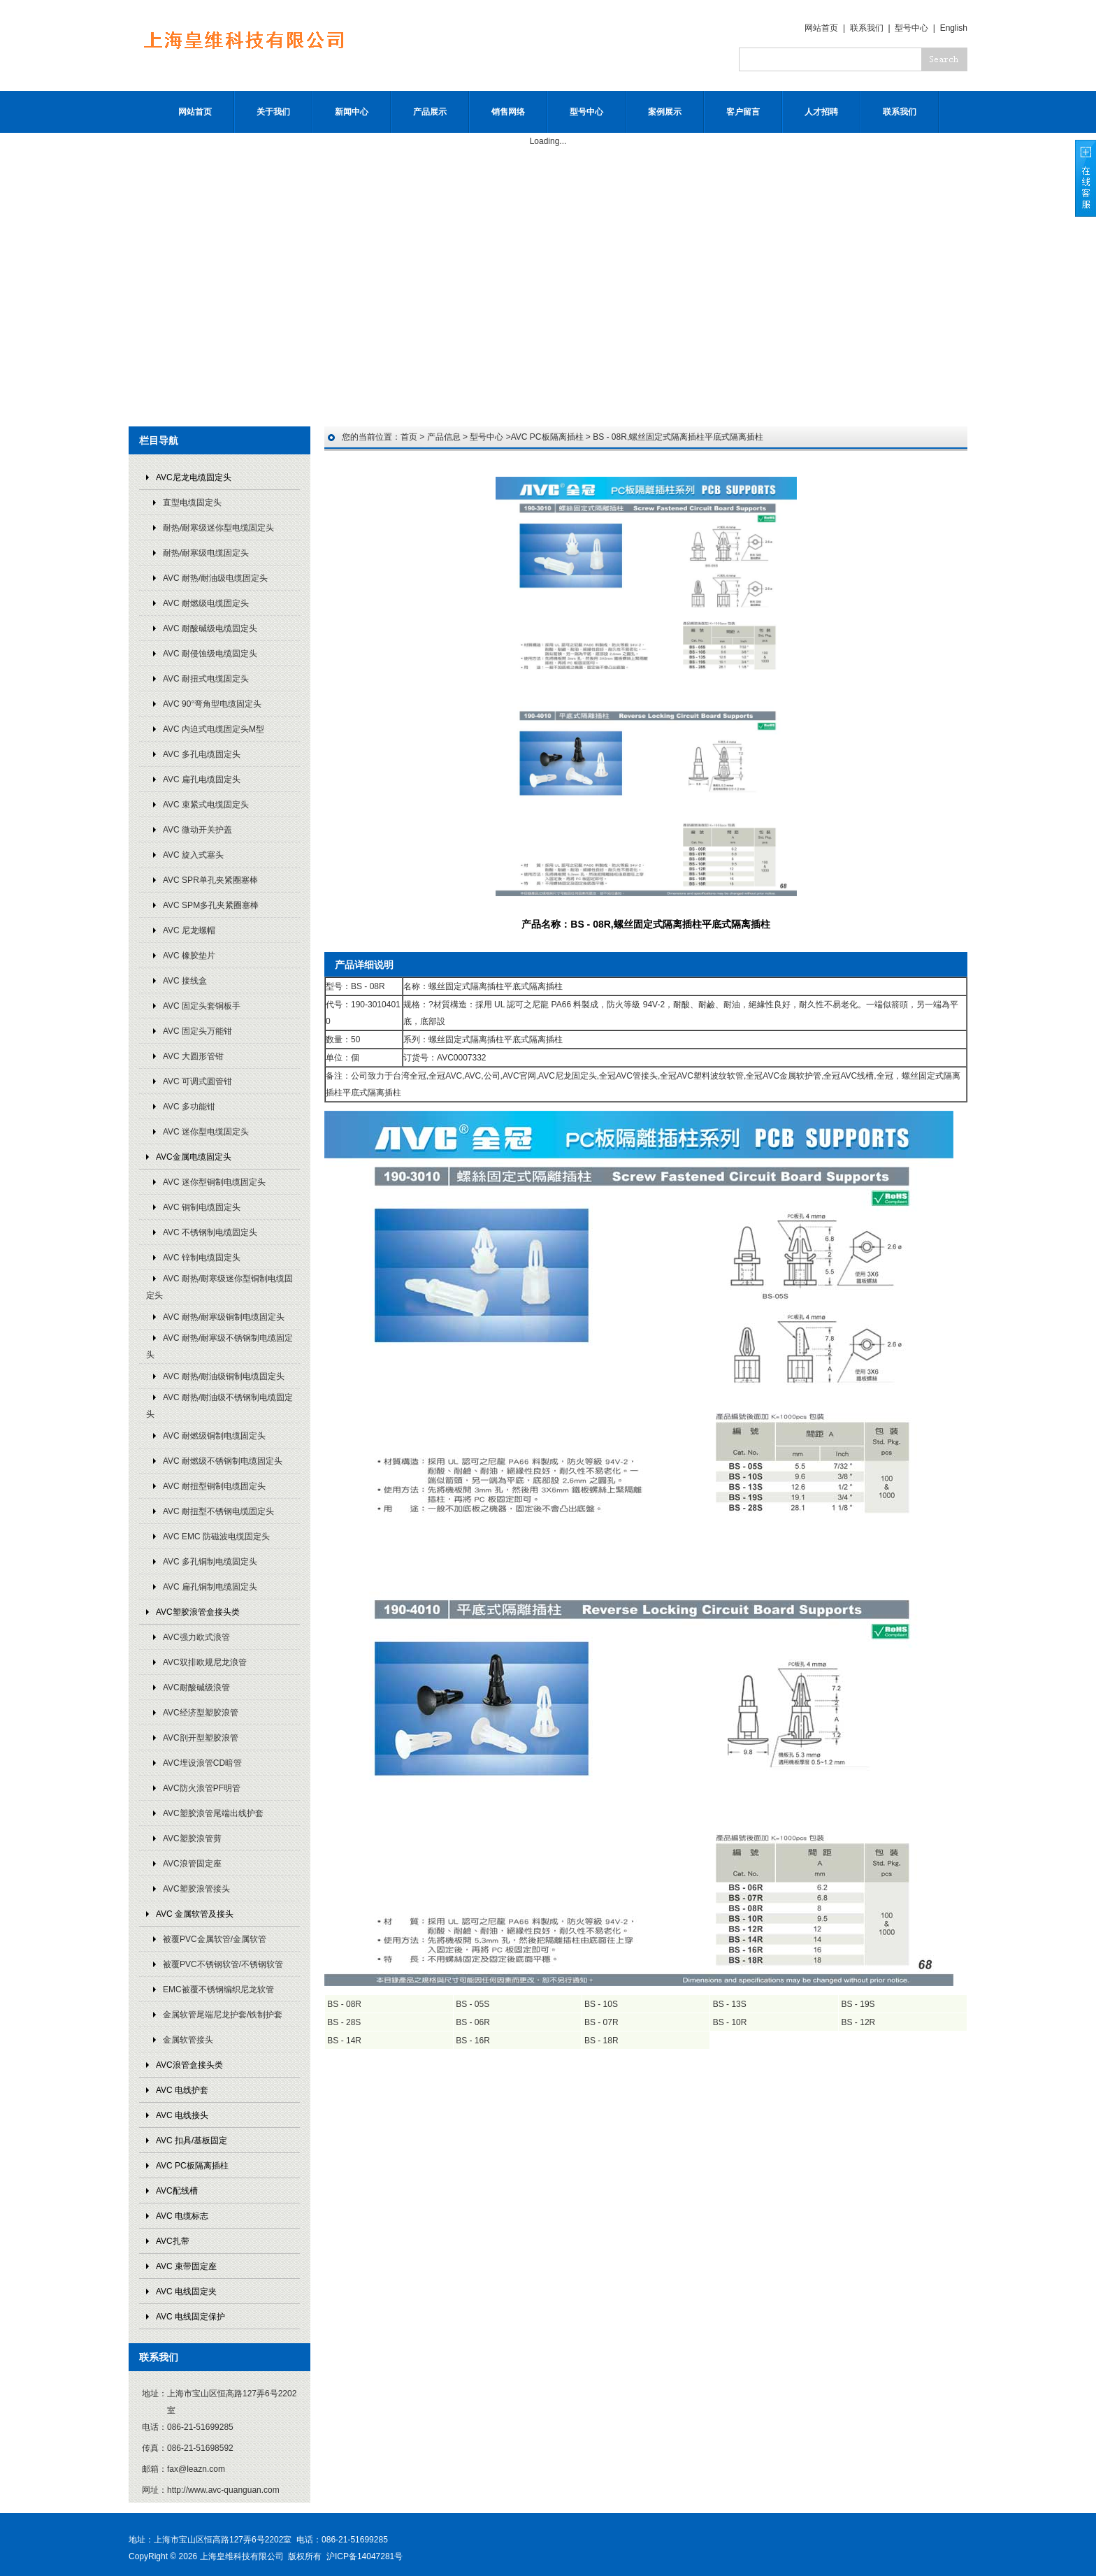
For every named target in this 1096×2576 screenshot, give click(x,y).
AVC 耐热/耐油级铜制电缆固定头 (223, 1376)
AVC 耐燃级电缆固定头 (206, 603)
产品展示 (430, 112)
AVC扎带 (172, 2241)
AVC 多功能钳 (189, 1106)
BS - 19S (858, 2004)
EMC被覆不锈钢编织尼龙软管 (218, 1989)
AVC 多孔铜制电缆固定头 (210, 1562)
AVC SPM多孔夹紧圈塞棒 (211, 905)
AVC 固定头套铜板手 (201, 1006)
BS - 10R (730, 2022)
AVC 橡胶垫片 (189, 955)
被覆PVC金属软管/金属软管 (214, 1939)
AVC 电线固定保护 (190, 2317)
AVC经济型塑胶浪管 (200, 1713)
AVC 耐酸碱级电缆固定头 (210, 628)
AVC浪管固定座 (192, 1864)
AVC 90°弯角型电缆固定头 (212, 704)
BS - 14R (344, 2040)
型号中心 (911, 28)
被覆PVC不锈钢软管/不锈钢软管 (223, 1964)
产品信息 (444, 437)
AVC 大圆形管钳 (193, 1056)
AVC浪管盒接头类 (189, 2065)
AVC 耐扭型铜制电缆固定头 (214, 1486)
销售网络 (508, 112)
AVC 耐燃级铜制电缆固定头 (214, 1436)
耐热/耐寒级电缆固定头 (206, 553)
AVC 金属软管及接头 (194, 1914)
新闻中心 (351, 112)
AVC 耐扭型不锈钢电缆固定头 (218, 1511)
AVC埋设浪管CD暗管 (202, 1763)
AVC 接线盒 (185, 981)
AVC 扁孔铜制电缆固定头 (210, 1587)
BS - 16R (473, 2040)
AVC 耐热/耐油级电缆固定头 (215, 578)
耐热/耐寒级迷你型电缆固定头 (218, 528)
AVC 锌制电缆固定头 (201, 1257)
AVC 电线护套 (182, 2090)
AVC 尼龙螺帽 (189, 930)
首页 (409, 437)
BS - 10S (601, 2004)
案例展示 (665, 112)
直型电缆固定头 (192, 503)
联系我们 (867, 28)
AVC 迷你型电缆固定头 (206, 1132)
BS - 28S (344, 2022)
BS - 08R (344, 2004)
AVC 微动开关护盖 (197, 830)
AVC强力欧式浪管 (196, 1637)
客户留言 (743, 112)
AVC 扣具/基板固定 (191, 2140)
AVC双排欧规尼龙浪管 (205, 1662)
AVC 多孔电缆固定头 (201, 754)
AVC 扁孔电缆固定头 (201, 779)
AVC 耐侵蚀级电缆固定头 (210, 654)
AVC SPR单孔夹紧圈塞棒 (210, 880)
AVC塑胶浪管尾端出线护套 (213, 1813)
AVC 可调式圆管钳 (197, 1081)
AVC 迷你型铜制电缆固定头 (214, 1182)
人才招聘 (821, 112)
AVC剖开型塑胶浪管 (200, 1738)
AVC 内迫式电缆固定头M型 (213, 729)
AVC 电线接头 (182, 2115)
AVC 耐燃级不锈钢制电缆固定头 (222, 1461)
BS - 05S (472, 2004)
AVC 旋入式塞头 (193, 855)
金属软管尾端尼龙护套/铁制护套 (222, 2015)
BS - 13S (730, 2004)
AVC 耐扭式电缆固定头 (206, 679)
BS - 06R (473, 2022)
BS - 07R (601, 2022)
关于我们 (273, 112)
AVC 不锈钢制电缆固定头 (210, 1232)
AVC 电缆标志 (182, 2216)
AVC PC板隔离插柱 (192, 2166)
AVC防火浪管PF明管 (201, 1788)
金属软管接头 (188, 2040)
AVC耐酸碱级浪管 (196, 1687)
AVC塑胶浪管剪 (192, 1838)
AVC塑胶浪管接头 (196, 1889)
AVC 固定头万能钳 (197, 1031)
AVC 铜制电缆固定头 (201, 1207)
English (953, 28)
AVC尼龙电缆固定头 (193, 477)
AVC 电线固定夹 (186, 2291)
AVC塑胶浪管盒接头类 (198, 1612)
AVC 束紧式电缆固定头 (206, 805)
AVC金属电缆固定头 (193, 1157)
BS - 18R (601, 2040)
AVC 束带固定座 (186, 2266)
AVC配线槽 (177, 2191)
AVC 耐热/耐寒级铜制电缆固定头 (223, 1317)
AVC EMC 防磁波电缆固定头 (216, 1536)
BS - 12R (859, 2022)
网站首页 (821, 28)
